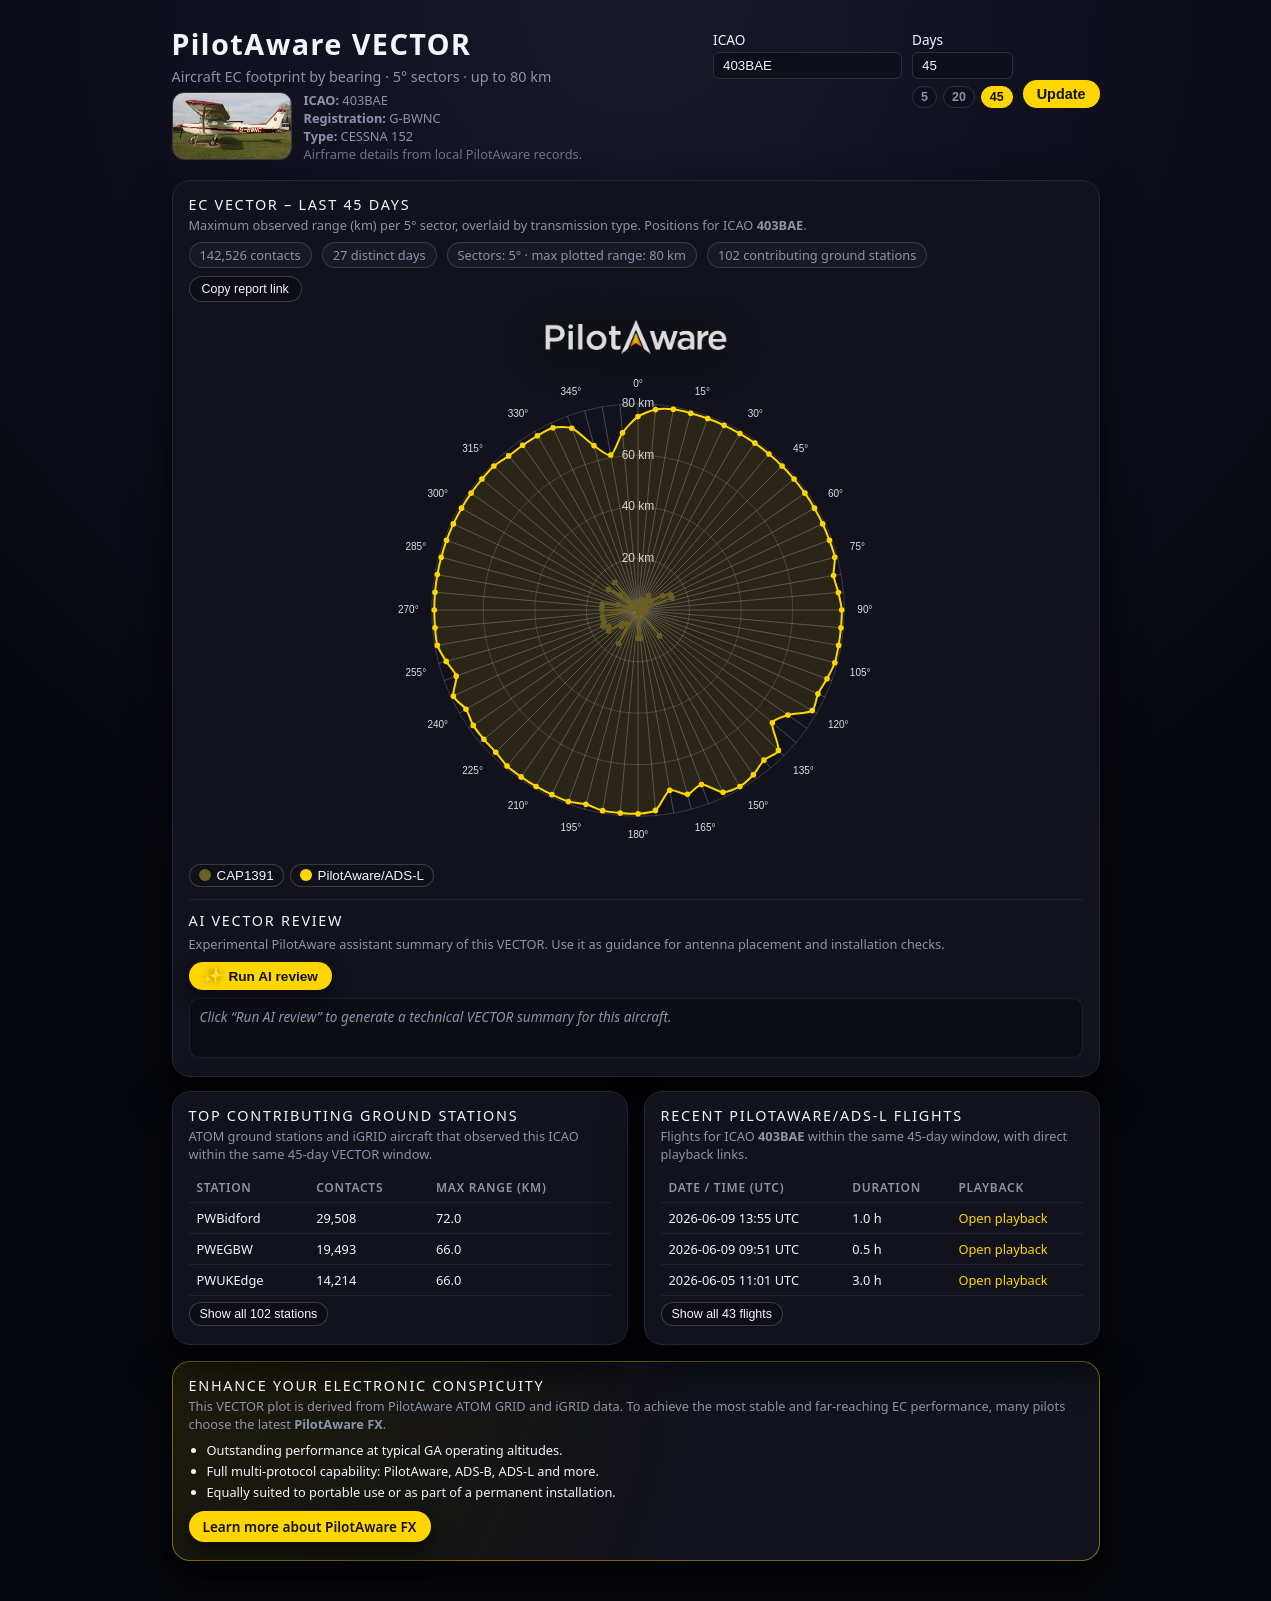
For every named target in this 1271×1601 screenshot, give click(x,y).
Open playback (1002, 1218)
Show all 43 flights (722, 1314)
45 (997, 97)
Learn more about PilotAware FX (310, 1526)
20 (959, 97)
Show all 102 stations (259, 1314)
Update (1061, 94)
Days (962, 69)
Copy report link (245, 289)
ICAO (807, 54)
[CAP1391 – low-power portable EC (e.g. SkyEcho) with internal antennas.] (236, 875)
